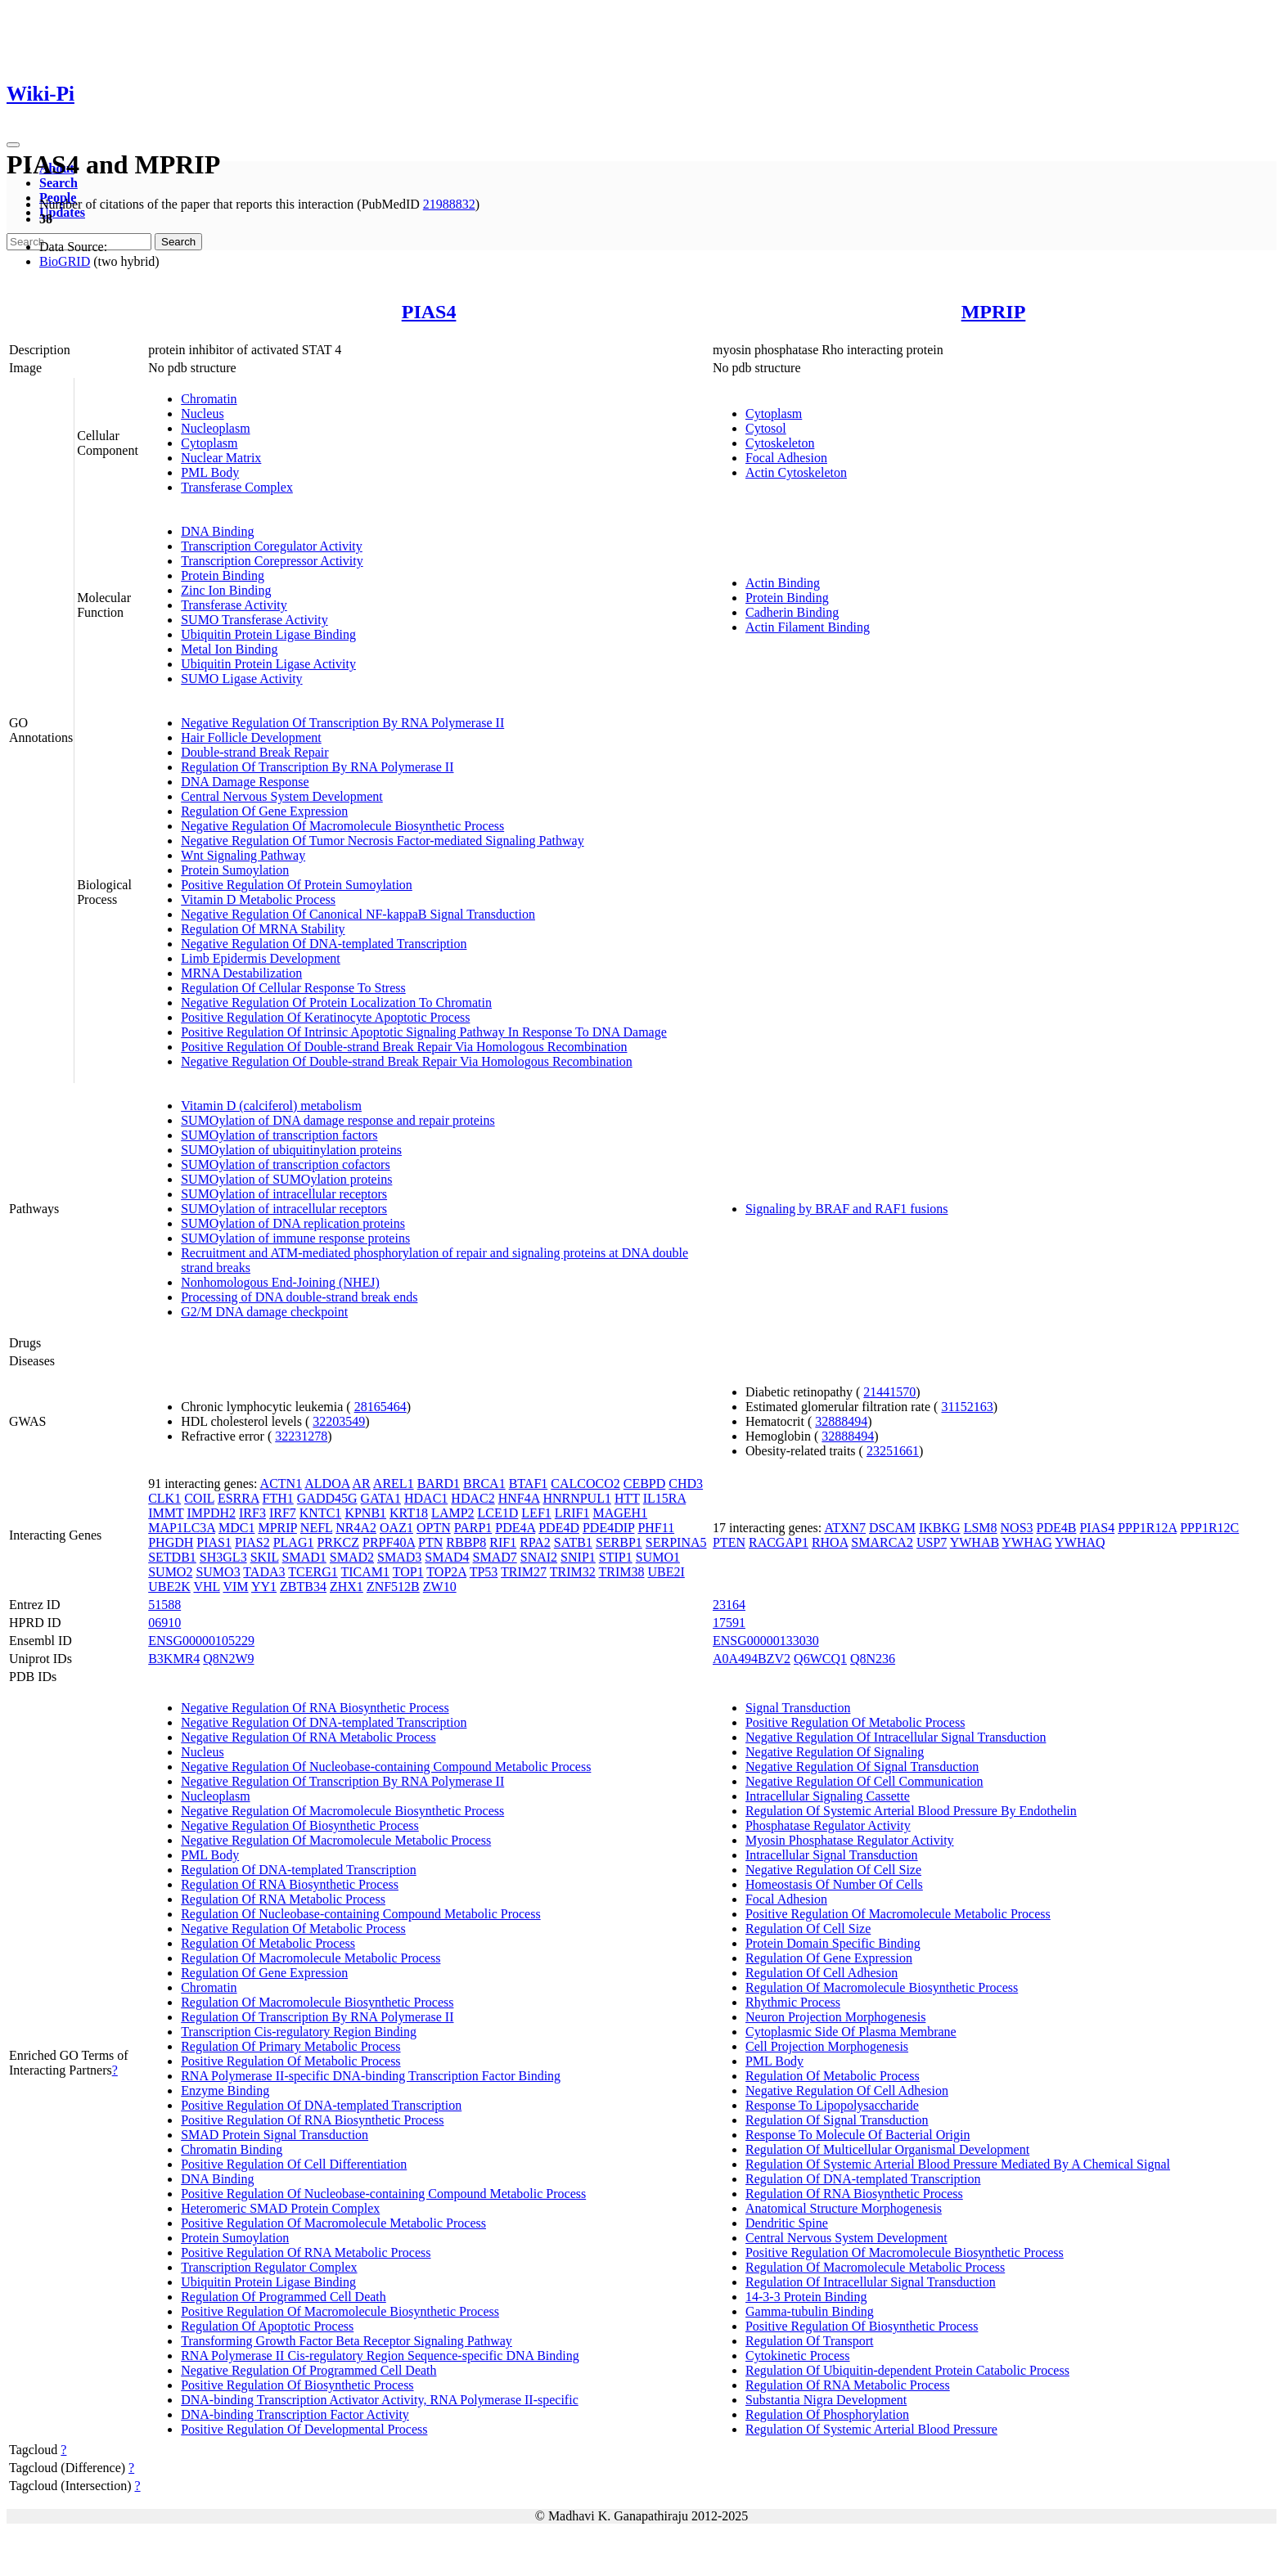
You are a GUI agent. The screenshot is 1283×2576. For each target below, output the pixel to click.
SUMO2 (170, 1572)
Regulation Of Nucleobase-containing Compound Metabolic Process (360, 1914)
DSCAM (892, 1528)
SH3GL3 (223, 1557)
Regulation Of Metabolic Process (268, 1943)
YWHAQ (1080, 1542)
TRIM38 (622, 1572)
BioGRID (64, 261)
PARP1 (473, 1528)
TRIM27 (524, 1572)
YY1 (264, 1587)
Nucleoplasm (215, 428)
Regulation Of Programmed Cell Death (283, 2297)
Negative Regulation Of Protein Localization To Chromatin (336, 1002)
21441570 (889, 1392)
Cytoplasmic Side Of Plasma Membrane (851, 2032)
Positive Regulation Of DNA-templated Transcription (321, 2105)
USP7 (931, 1542)
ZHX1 (346, 1587)
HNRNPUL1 (576, 1498)
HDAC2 (472, 1498)
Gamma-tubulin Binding (809, 2311)
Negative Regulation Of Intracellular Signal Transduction (895, 1737)
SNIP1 (578, 1557)
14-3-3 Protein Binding (806, 2297)
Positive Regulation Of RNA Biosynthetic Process (312, 2120)
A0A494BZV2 (751, 1659)
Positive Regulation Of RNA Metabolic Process (305, 2252)
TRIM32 (573, 1572)
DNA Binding (217, 531)
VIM (235, 1587)
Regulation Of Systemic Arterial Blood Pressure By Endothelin (911, 1811)
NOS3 (1017, 1528)
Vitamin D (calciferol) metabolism (271, 1106)
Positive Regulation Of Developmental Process (304, 2429)
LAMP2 (452, 1513)
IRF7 (282, 1513)
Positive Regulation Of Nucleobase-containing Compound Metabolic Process (383, 2194)
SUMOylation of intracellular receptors (284, 1194)
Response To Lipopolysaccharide (832, 2105)
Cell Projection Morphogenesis (826, 2046)
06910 (164, 1623)
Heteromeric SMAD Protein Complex (280, 2208)
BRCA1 (484, 1483)
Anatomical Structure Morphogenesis (843, 2208)
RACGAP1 (778, 1542)
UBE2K (169, 1587)
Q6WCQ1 (820, 1659)
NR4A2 (355, 1528)
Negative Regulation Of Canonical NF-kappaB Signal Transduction (358, 914)
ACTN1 (281, 1483)
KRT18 (408, 1513)
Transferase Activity (234, 605)
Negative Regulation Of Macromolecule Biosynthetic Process (342, 826)
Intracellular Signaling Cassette (827, 1796)
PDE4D (558, 1528)
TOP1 (408, 1572)
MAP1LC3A (181, 1528)
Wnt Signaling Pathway (243, 855)
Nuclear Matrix (221, 458)
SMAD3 (399, 1557)
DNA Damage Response (244, 782)
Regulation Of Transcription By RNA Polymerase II (317, 767)
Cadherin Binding (792, 612)
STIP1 (615, 1557)
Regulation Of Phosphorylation (827, 2414)
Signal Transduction (797, 1708)
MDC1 (236, 1528)
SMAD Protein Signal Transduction (274, 2135)
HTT (627, 1498)
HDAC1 (426, 1498)
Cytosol (765, 428)
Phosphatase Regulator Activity (828, 1825)
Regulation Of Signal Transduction (837, 2120)
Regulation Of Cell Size (808, 1928)
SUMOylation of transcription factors (279, 1135)
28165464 (380, 1407)
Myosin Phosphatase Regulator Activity (849, 1840)
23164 (729, 1605)
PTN (430, 1542)
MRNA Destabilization (241, 973)
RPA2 (535, 1542)
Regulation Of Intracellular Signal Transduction (870, 2282)
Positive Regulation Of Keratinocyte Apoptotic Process (325, 1017)
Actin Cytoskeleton (796, 472)
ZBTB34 (303, 1587)
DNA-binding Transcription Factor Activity (295, 2414)
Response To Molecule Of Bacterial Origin (857, 2135)
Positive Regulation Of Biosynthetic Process (297, 2385)
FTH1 (278, 1498)
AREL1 (393, 1483)
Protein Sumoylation (235, 870)
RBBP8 (466, 1542)
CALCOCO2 (585, 1483)
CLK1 (164, 1498)
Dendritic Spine (786, 2223)
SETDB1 (172, 1557)
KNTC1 (320, 1513)
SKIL (264, 1557)
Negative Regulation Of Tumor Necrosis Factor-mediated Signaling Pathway (382, 840)
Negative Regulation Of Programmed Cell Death (308, 2370)
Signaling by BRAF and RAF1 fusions (846, 1209)
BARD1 (438, 1483)
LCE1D (498, 1513)
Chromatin (208, 399)
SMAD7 (495, 1557)
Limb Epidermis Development (260, 958)
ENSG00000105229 (201, 1641)
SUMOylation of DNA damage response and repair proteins (337, 1120)
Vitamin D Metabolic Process (258, 899)
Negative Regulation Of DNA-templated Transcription (323, 944)
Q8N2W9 (228, 1659)
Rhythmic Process (792, 2002)
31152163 (967, 1407)
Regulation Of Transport (809, 2341)
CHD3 (686, 1483)
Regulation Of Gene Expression (264, 811)
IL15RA (664, 1498)
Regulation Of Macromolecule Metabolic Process (310, 1958)
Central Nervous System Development (282, 796)
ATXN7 (845, 1528)
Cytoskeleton (779, 443)
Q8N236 (872, 1659)
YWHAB (974, 1542)
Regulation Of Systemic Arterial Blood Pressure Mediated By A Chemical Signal (957, 2164)
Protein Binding (222, 575)
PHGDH (170, 1542)
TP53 (484, 1572)
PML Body (210, 472)
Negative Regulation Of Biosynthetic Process (300, 1825)
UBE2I (666, 1572)
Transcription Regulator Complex (269, 2267)
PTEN (729, 1542)
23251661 (893, 1451)
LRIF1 (572, 1513)
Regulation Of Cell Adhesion (821, 1973)
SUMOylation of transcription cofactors (285, 1164)
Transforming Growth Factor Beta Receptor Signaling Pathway (346, 2341)
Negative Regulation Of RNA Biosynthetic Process (315, 1708)
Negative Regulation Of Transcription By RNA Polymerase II (342, 723)
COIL (199, 1498)
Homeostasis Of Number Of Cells (834, 1884)
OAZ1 (396, 1528)
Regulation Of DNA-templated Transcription (298, 1870)
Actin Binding (782, 583)
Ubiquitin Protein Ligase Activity (268, 664)
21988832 (449, 204)
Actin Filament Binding (807, 627)
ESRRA (238, 1498)
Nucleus (202, 413)
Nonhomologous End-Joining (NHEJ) (280, 1282)
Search (58, 183)
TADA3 (264, 1572)
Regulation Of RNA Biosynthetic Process (289, 1884)
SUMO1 (658, 1557)
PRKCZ (338, 1542)
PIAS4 (429, 311)
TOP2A (446, 1572)
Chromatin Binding (231, 2149)
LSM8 (980, 1528)
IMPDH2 (211, 1513)
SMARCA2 (882, 1542)
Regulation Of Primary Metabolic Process (290, 2046)
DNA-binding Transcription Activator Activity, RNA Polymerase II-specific (379, 2400)
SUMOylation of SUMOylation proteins (286, 1179)
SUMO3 (218, 1572)
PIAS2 (252, 1542)
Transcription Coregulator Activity (271, 546)
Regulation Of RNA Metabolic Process (283, 1899)
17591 (729, 1623)
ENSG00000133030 (766, 1641)
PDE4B (1057, 1528)
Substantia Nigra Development (826, 2400)
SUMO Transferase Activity (254, 620)
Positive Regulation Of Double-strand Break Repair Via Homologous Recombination (404, 1047)
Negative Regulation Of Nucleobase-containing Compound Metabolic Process (386, 1767)
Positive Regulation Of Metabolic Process (290, 2061)
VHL (206, 1587)
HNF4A (519, 1498)
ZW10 (440, 1587)
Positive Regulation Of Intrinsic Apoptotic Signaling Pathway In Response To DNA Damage (424, 1032)
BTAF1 (528, 1483)
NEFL (316, 1528)
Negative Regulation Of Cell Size (833, 1870)
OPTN (433, 1528)
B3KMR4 (174, 1659)
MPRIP (993, 311)
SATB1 (573, 1542)
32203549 (339, 1421)
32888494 (841, 1421)
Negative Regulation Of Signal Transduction (862, 1767)
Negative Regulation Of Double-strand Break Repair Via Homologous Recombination (406, 1061)
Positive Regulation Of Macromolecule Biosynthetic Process (340, 2311)
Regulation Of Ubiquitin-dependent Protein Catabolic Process (907, 2370)
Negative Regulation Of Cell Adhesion (846, 2090)
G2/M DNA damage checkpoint (264, 1312)
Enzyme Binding (225, 2090)
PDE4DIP (608, 1528)
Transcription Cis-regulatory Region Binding (298, 2032)
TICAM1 (364, 1572)
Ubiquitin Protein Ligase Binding (268, 634)
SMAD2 (352, 1557)
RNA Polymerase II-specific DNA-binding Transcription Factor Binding (370, 2076)
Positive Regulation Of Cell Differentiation (294, 2164)
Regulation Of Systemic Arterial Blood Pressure (871, 2429)
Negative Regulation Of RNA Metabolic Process (308, 1737)
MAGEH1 (619, 1513)
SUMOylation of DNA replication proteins (293, 1223)
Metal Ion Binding (229, 649)
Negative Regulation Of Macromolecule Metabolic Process (336, 1840)
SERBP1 (619, 1542)
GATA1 (381, 1498)
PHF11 (655, 1528)
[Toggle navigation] (13, 144)
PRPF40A (388, 1542)
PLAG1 (293, 1542)
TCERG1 (312, 1572)
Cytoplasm (209, 443)
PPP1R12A (1147, 1528)
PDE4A (515, 1528)
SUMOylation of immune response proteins (295, 1238)
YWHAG (1027, 1542)
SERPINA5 (676, 1542)
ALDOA (326, 1483)
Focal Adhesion (786, 458)
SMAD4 (447, 1557)
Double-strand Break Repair (254, 752)
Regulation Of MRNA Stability (262, 929)
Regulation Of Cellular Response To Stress (293, 988)
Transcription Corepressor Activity (272, 561)
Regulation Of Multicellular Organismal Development (887, 2149)
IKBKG (940, 1528)
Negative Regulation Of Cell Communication (864, 1781)
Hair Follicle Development (251, 737)
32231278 (301, 1436)
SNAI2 (538, 1557)
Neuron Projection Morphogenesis (835, 2017)
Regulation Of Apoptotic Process (267, 2326)
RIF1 (502, 1542)
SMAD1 (304, 1557)
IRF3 (252, 1513)
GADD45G (327, 1498)
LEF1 (536, 1513)
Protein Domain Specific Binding (833, 1943)
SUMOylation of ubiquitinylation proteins (291, 1150)
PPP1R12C (1209, 1528)
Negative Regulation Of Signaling (834, 1752)
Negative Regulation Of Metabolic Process (293, 1928)
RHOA (830, 1542)
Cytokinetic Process (797, 2355)
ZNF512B (393, 1587)
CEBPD (644, 1483)
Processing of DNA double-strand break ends (299, 1297)
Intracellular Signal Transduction (831, 1855)
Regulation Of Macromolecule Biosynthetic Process (317, 2002)
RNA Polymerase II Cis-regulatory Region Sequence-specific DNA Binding (380, 2355)
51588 (164, 1605)
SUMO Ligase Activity (241, 679)
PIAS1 (214, 1542)
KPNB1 (365, 1513)
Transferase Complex (237, 487)
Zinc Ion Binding (226, 590)
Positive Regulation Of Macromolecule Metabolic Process (333, 2223)
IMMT (165, 1513)
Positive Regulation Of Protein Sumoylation (296, 885)
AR (362, 1483)
